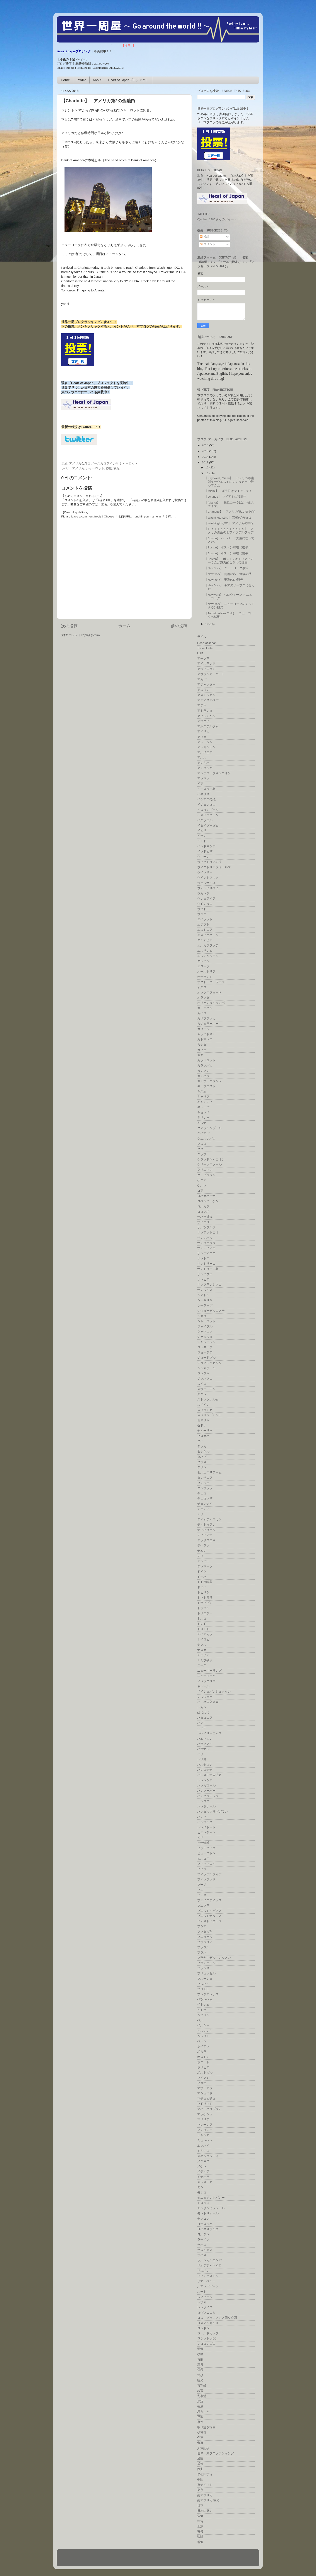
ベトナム (203, 2004)
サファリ (203, 1222)
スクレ (201, 1394)
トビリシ (203, 1592)
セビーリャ (204, 1430)
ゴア (200, 1190)
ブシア (201, 1926)
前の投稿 (179, 626)
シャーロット (95, 468)
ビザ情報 (203, 1842)
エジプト (203, 924)
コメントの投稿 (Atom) (84, 635)
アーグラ (203, 658)
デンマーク (204, 1566)
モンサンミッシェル (211, 2208)
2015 (205, 451)
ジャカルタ (204, 1336)
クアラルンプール (209, 1128)
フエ (200, 1890)
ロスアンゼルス (208, 2323)
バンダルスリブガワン (212, 1811)
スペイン (203, 1404)
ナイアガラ (204, 1634)
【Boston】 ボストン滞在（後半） (228, 547)
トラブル (203, 1608)
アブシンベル (206, 716)
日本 (200, 2505)
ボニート (203, 2062)
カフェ (201, 1049)
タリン (201, 1467)
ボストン (203, 2057)
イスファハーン (208, 815)
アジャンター (206, 684)
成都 (200, 2463)
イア (200, 783)
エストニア (204, 929)
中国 (200, 2479)
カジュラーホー (208, 1023)
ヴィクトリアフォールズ (214, 867)
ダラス (201, 1462)
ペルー (201, 2020)
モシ (200, 2187)
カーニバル (204, 1008)
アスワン (203, 689)
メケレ (201, 2166)
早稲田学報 (204, 2474)
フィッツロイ (206, 1863)
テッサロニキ (206, 1540)
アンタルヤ (204, 768)
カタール (203, 1029)
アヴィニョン (206, 668)
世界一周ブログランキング (215, 2453)
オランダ (203, 997)
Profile (81, 80)
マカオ (201, 2082)
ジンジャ (203, 1373)
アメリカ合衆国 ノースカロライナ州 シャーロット (103, 463)
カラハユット (206, 1060)
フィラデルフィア (209, 1874)
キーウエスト (206, 1086)
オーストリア (206, 971)
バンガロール (206, 1785)
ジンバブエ (204, 1378)
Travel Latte (205, 648)
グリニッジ (204, 1169)
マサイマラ (204, 2088)
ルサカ (201, 2302)
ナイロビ (203, 1639)
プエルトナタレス (209, 1916)
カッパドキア (206, 1034)
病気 (200, 2516)
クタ (200, 1149)
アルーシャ (204, 742)
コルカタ (203, 1206)
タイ (200, 1441)
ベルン (201, 2041)
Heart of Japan (207, 643)
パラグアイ (204, 1744)
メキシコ (203, 2150)
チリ (200, 1514)
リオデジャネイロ (209, 2265)
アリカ (201, 736)
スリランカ (204, 1410)
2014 (205, 456)
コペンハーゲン (208, 1201)
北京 (200, 2526)
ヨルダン (203, 2234)
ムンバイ (203, 2145)
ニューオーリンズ (209, 1670)
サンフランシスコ (209, 1284)
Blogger (239, 2559)
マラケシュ (204, 2114)
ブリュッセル (206, 1973)
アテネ (201, 705)
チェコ (201, 1493)
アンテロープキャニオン (214, 773)
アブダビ (203, 721)
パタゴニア (204, 1717)
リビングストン (208, 2276)
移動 (109, 468)
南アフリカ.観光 (208, 2500)
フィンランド (206, 1879)
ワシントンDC (207, 2338)
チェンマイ (204, 1509)
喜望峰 (201, 2385)
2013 (205, 462)
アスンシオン (206, 695)
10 (207, 624)
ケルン (201, 1185)
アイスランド (206, 663)
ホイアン (203, 2046)
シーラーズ (204, 1305)
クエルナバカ (206, 1138)
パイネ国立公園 (208, 1702)
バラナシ (203, 1749)
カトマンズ (204, 1039)
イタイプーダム (208, 825)
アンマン (203, 778)
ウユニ (201, 914)
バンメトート (206, 1827)
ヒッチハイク (206, 1848)
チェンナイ (204, 1503)
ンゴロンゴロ (206, 2343)
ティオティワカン (209, 1519)
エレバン (203, 961)
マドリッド (204, 2103)
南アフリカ (204, 2495)
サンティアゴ (206, 1248)
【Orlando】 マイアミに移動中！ (227, 496)
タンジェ (203, 1483)
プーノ (201, 1884)
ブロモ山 (203, 1989)
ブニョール (204, 1936)
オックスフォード (209, 992)
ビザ (200, 1837)
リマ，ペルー (206, 2281)
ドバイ (201, 1587)
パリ (200, 1754)
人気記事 (203, 2448)
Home (65, 80)
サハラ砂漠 (204, 1216)
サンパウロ (204, 1274)
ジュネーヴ (204, 1347)
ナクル (201, 1644)
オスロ (201, 987)
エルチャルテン (208, 956)
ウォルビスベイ (208, 888)
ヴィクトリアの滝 (209, 862)
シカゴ (201, 1316)
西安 (200, 2469)
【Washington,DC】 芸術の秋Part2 (228, 517)
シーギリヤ (204, 1300)
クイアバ (203, 1133)
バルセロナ (204, 1764)
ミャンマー (204, 2135)
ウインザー (204, 872)
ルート (201, 2291)
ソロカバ (203, 1436)
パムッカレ (204, 1738)
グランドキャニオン (211, 1159)
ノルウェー (204, 1696)
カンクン (203, 1070)
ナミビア (203, 1655)
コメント (208, 244)
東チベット (204, 2484)
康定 (200, 2401)
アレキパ (203, 762)
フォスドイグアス (209, 1921)
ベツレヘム (204, 1999)
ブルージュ (204, 1978)
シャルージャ (206, 1342)
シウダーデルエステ (211, 1310)
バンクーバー (206, 1790)
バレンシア (204, 1780)
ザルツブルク (206, 1227)
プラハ (201, 1952)
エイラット (204, 919)
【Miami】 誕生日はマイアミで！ (228, 491)
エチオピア (204, 940)
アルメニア (204, 752)
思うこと (203, 2411)
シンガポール (206, 1368)
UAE (200, 653)
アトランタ (204, 710)
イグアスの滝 (206, 799)
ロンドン (203, 2328)
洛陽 (200, 2537)
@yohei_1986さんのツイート (217, 219)
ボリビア (203, 2067)
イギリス (203, 794)
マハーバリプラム (209, 2109)
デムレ (201, 1550)
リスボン (203, 2270)
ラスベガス (204, 2249)
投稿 (204, 236)
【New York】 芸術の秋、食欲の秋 (228, 574)
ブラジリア (204, 1942)
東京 (200, 2490)
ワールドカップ (208, 2333)
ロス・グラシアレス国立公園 (217, 2317)
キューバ (203, 1107)
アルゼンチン (206, 747)
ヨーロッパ (204, 2224)
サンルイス (204, 1289)
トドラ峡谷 (204, 1582)
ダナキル (203, 1451)
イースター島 (206, 789)
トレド (201, 1623)
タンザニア (204, 1477)
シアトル (203, 1295)
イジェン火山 (206, 804)
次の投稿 (69, 626)
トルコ (201, 1618)
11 (207, 473)
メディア (203, 2171)
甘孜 (200, 2375)
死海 (200, 2416)
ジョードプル (206, 1357)
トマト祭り (204, 1597)
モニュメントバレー (211, 2197)
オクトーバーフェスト (212, 982)
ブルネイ (203, 1984)
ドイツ (201, 1571)
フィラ (201, 1869)
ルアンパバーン (208, 2286)
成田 (200, 2458)
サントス (203, 1258)
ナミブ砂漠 (204, 1660)
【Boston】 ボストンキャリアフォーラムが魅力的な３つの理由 (229, 560)
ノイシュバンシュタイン (214, 1691)
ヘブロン (203, 2015)
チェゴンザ (204, 1498)
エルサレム (204, 950)
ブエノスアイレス (209, 1900)
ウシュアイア (206, 898)
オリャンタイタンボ (211, 1002)
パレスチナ (204, 1769)
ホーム (124, 626)
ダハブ (201, 1456)
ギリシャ (203, 1117)
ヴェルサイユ (206, 883)
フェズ (201, 1895)
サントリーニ (206, 1263)
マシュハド (204, 2093)
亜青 (200, 2349)
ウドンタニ (204, 903)
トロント (203, 1629)
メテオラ (203, 2176)
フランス (203, 1968)
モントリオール (208, 2213)
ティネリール (206, 1529)
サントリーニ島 (208, 1269)
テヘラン (203, 1545)
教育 (200, 2390)
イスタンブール (208, 810)
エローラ (203, 966)
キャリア (203, 1096)
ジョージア (204, 1352)
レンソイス (204, 2307)
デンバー (203, 1561)
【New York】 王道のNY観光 (224, 579)
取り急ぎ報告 (206, 2427)
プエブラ (203, 1905)
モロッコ (203, 2203)
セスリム (203, 1420)
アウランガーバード (211, 674)
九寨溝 (201, 2396)
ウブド (201, 909)
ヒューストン (206, 1853)
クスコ (201, 1143)
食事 (200, 2443)
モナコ (201, 2192)
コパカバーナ (206, 1196)
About (97, 80)
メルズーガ (204, 2182)
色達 (200, 2437)
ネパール (203, 1686)
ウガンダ (203, 893)
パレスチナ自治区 (209, 1775)
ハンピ (201, 1817)
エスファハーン (208, 935)
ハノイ (201, 1723)
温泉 (200, 2364)
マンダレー (204, 2130)
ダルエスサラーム (209, 1472)
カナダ (201, 1044)
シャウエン (204, 1331)
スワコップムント (209, 1415)
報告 (200, 2521)
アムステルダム (208, 726)
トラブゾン (204, 1602)
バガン (201, 1707)
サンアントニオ (208, 1232)
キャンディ (204, 1102)
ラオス (201, 2244)
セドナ (201, 1425)
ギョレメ (203, 1112)
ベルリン (203, 2036)
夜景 (200, 2531)
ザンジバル (204, 1237)
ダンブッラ (204, 1488)
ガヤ (200, 1055)
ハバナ (201, 1728)
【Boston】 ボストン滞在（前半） (228, 553)
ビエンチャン (206, 1832)
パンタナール (206, 1806)
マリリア (203, 2119)
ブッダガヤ (204, 1931)
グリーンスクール (209, 1164)
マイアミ (203, 2077)
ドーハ (201, 1577)
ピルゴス (203, 1858)
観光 (117, 468)
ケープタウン (206, 1175)
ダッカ (201, 1446)
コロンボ (203, 1211)
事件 (200, 2422)
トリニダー (204, 1613)
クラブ (201, 1154)
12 (207, 467)
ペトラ (201, 2009)
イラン (201, 835)
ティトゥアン (206, 1524)
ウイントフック (208, 877)
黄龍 (200, 2359)
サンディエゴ (206, 1253)
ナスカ (201, 1650)
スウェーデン (206, 1389)
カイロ (201, 1013)
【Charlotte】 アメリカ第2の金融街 (230, 511)
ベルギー (203, 2025)
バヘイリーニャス (209, 1733)
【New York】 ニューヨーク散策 (226, 568)
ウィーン (203, 856)
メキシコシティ (208, 2156)
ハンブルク (204, 1822)
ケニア (201, 1180)
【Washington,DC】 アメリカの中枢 (229, 523)
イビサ (201, 830)
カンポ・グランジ (209, 1081)
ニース (201, 1665)
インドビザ (204, 851)
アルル (201, 757)
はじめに (203, 1712)
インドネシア (206, 846)
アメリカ (78, 468)
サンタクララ (206, 1243)
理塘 (200, 2542)
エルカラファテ (208, 945)
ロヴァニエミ (206, 2312)
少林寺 (201, 2432)
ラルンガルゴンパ (209, 2260)
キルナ (201, 1123)
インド (201, 841)
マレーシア (204, 2124)
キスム (201, 1091)
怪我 (200, 2370)
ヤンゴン (203, 2218)
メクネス (203, 2161)
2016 (205, 445)
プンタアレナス (208, 1994)
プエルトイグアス (209, 1910)
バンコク (203, 1801)
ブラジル (203, 1947)
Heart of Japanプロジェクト (128, 80)
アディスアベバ (208, 700)
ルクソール (204, 2297)
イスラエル (204, 820)
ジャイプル (204, 1326)
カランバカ (204, 1065)
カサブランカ (206, 1018)
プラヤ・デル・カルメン (214, 1957)
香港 (200, 2406)
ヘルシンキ (204, 2030)
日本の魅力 (204, 2510)
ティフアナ (204, 1535)
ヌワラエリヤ (206, 1681)
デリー (201, 1556)
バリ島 (201, 1759)
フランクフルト (208, 1963)
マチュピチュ (206, 2098)
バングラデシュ (208, 1796)
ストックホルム (208, 1399)
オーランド (204, 976)
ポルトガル (204, 2072)
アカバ (201, 679)
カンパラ (203, 1076)
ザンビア (203, 1279)
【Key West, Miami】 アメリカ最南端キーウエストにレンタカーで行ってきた (229, 481)
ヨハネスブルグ (208, 2229)
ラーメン (203, 2239)
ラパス (201, 2255)
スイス (201, 1383)
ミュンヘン (204, 2140)
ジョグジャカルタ (209, 1363)
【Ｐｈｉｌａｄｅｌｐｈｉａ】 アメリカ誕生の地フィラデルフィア (229, 530)
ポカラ (201, 2051)
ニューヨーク (206, 1676)
